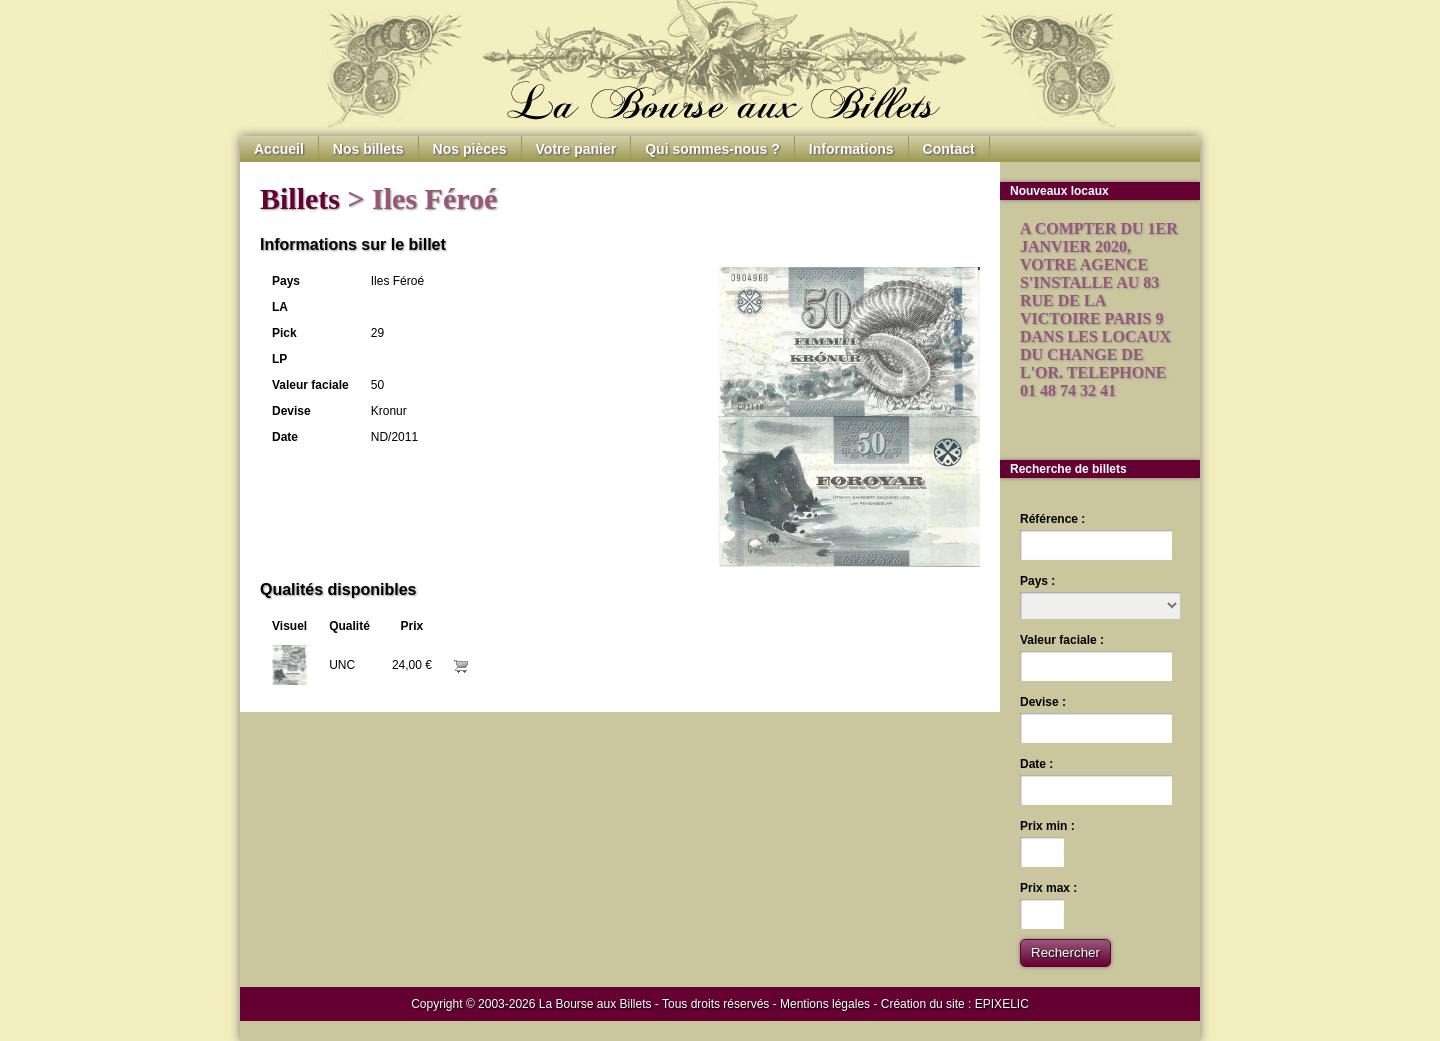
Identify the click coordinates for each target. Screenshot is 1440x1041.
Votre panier (576, 149)
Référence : (1052, 519)
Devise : (1043, 702)
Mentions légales (825, 1004)
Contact (949, 149)
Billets (300, 198)
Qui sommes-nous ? (712, 149)
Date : (1036, 764)
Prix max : (1048, 888)
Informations (851, 149)
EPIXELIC (1002, 1004)
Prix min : (1047, 826)
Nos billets (368, 149)
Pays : (1037, 581)
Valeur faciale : (1062, 640)
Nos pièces (470, 149)
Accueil (279, 149)
